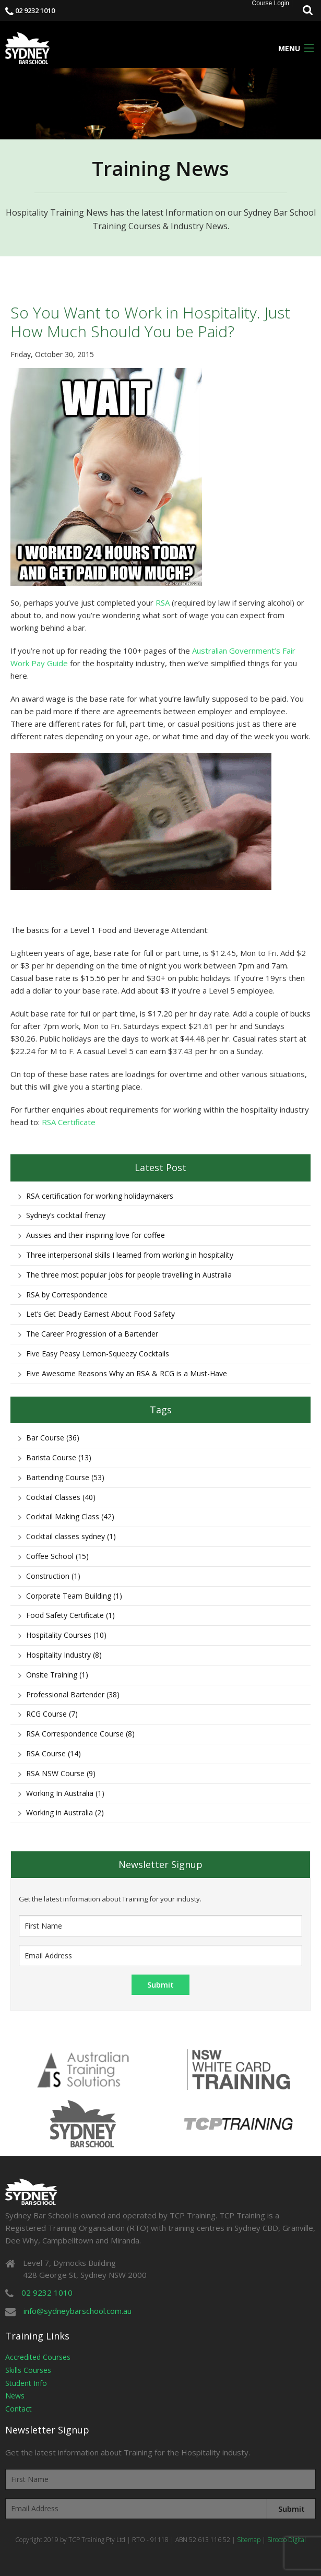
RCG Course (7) (52, 1714)
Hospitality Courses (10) (66, 1635)
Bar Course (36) (52, 1438)
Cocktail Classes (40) (61, 1497)
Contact (18, 2409)
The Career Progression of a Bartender (92, 1334)
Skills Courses (28, 2370)
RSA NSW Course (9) (61, 1773)
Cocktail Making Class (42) (70, 1516)
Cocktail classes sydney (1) (71, 1536)
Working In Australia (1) (65, 1793)
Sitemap (248, 2539)
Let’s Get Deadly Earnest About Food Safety (100, 1314)
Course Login (270, 3)
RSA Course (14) (53, 1753)
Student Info (26, 2383)
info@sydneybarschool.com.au (77, 2311)
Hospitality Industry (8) (64, 1655)
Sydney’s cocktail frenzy (65, 1215)
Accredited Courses (37, 2357)
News (15, 2396)
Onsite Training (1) (57, 1675)
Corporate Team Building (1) (74, 1596)
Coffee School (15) (57, 1556)
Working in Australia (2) (65, 1812)
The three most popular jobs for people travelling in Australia (129, 1275)
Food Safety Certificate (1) (70, 1615)
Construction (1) (53, 1576)
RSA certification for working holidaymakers (99, 1196)
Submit (291, 2508)
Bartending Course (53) (65, 1477)
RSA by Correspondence (67, 1294)
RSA (163, 602)
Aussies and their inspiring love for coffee (95, 1235)
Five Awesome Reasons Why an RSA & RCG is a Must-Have (126, 1373)
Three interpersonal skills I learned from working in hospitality (129, 1255)
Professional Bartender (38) (73, 1694)
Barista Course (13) (58, 1457)
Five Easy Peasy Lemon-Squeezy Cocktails (97, 1353)
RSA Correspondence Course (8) (80, 1734)
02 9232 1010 (35, 10)
